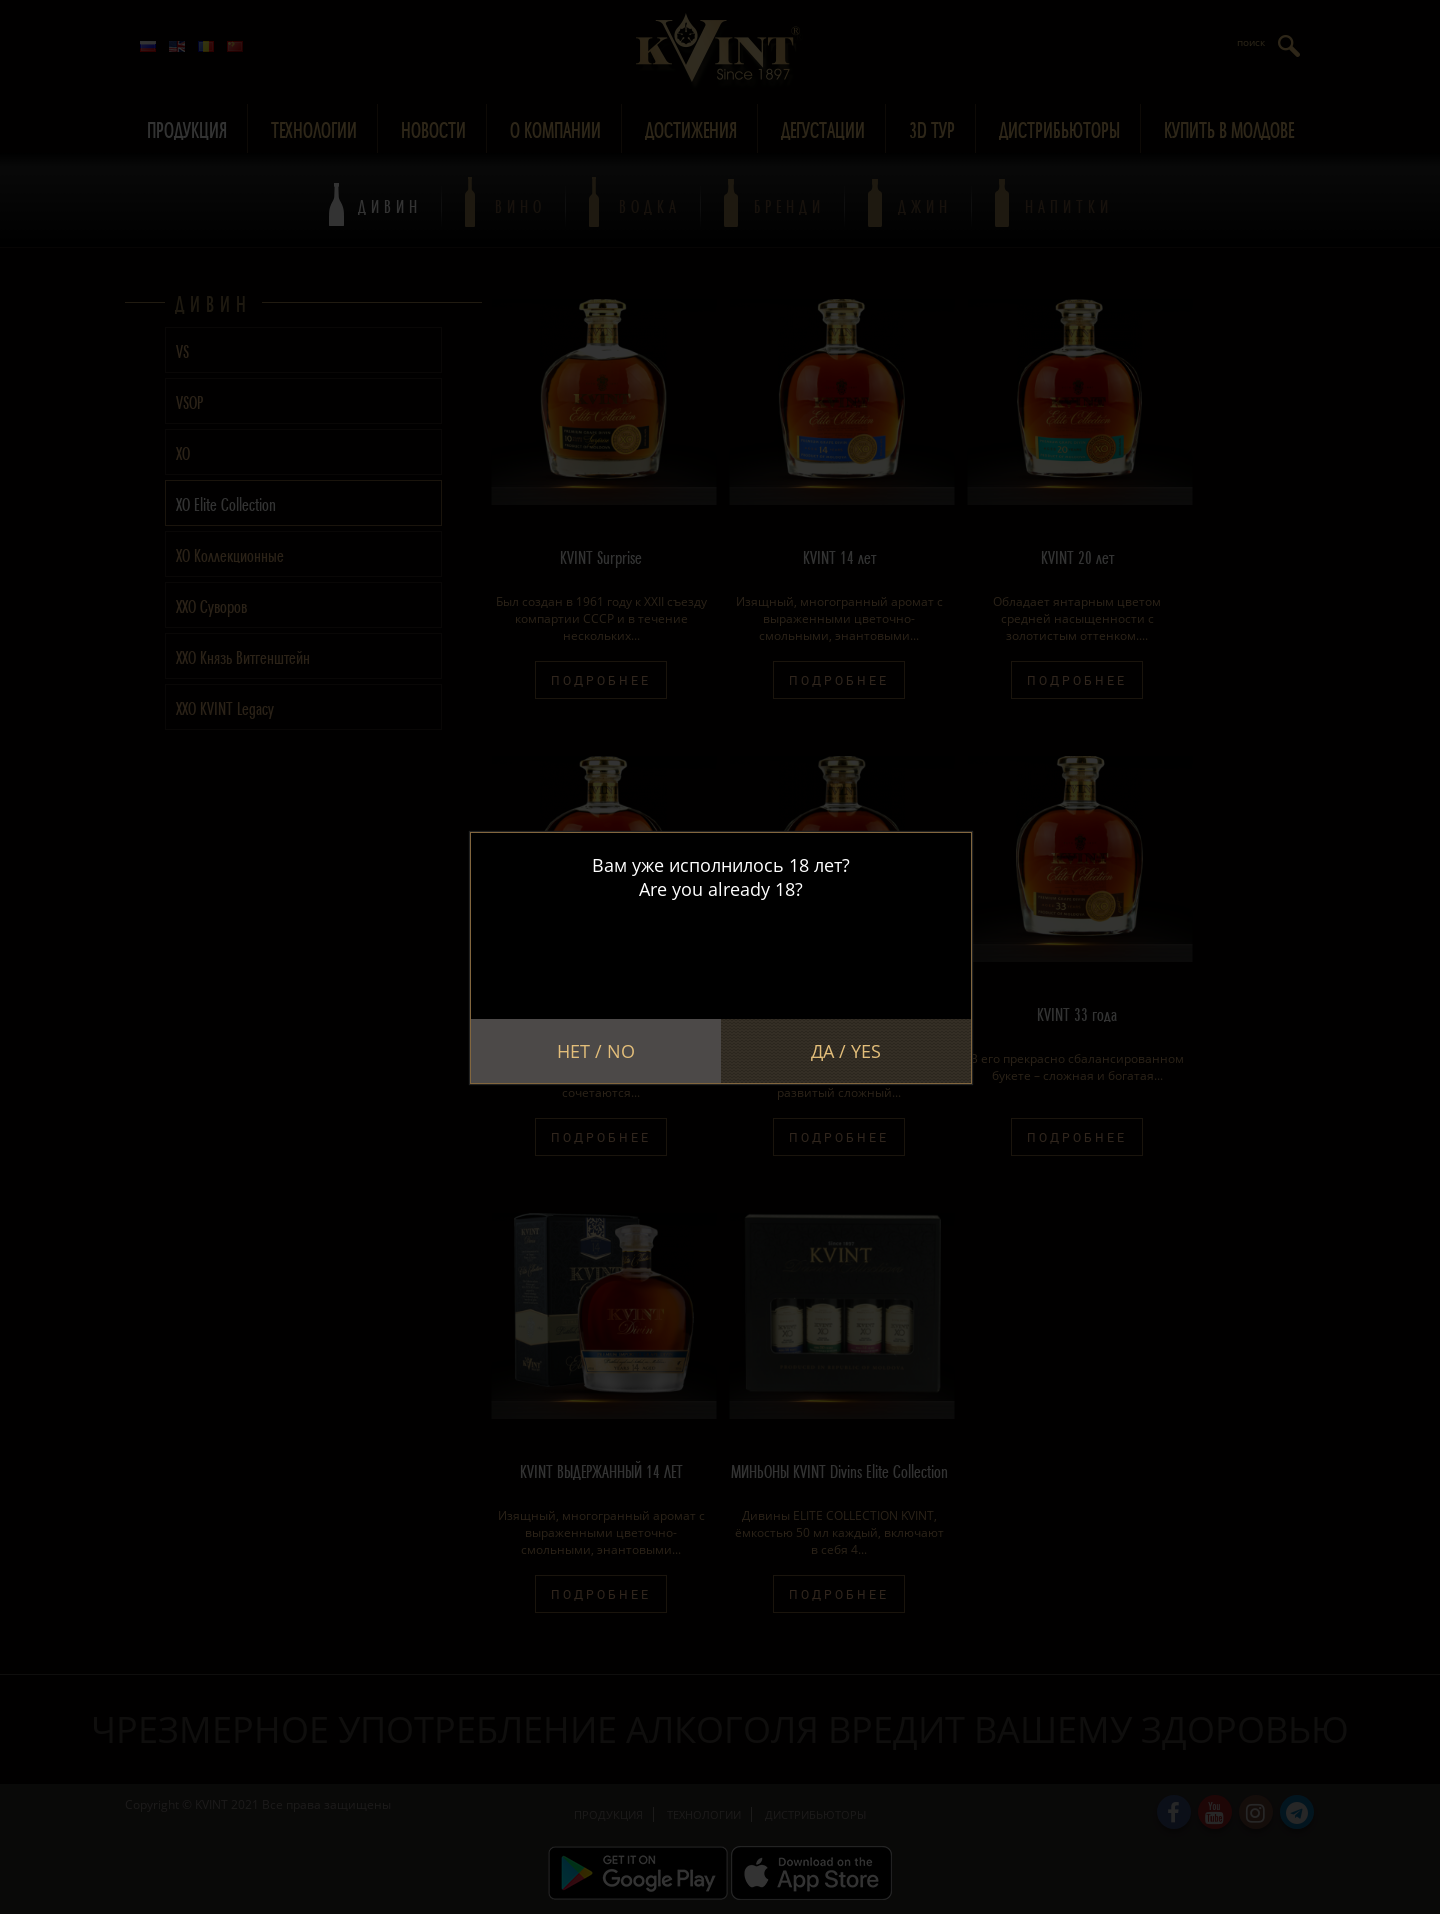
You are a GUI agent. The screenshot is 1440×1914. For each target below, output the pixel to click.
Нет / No (596, 1051)
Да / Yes (846, 1051)
